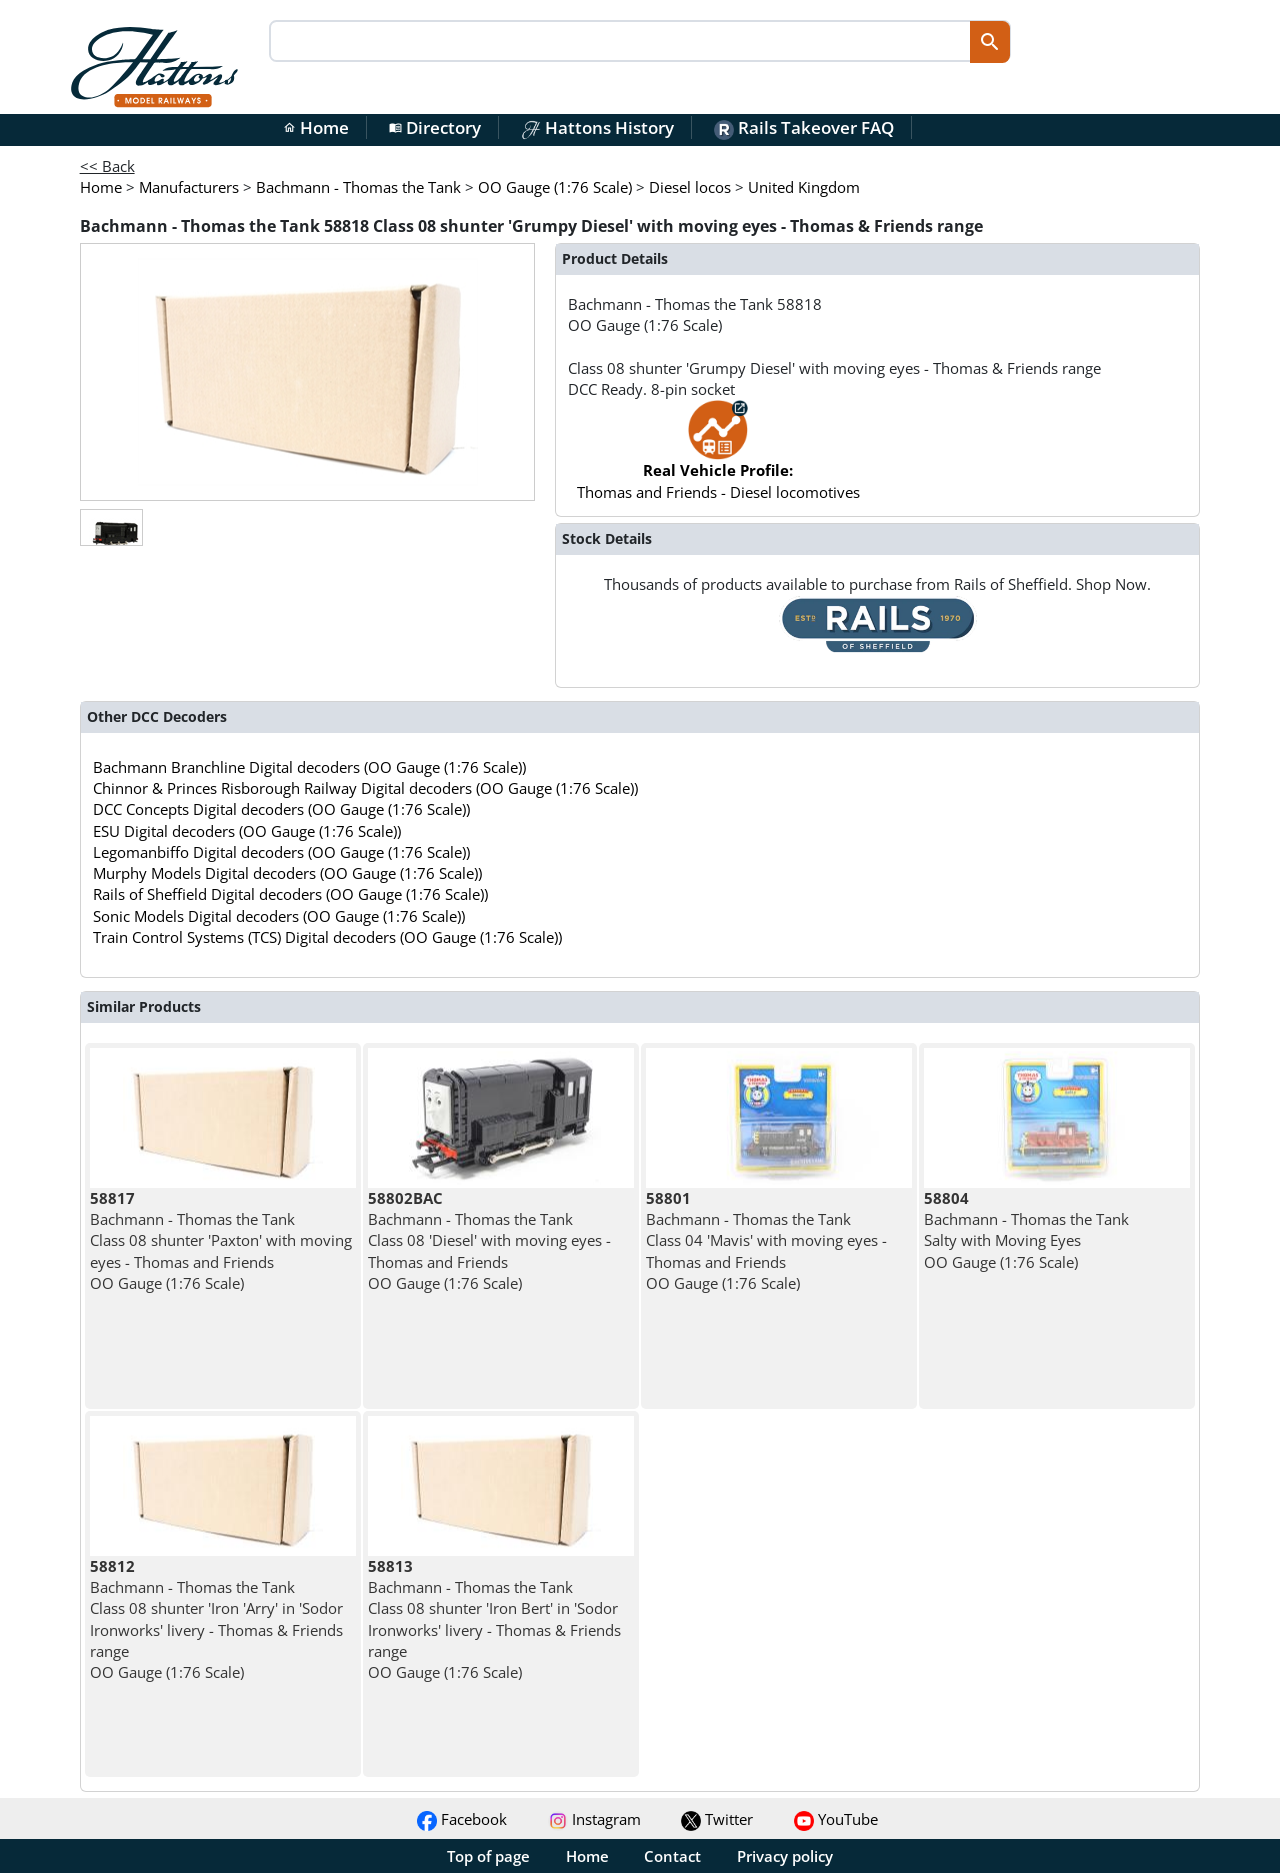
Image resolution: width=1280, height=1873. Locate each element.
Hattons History (597, 127)
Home (316, 127)
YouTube (836, 1819)
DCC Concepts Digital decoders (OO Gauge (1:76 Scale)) (281, 809)
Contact (672, 1856)
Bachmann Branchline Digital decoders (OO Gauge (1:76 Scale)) (309, 767)
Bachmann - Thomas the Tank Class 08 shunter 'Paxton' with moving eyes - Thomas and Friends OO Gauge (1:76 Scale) (221, 1240)
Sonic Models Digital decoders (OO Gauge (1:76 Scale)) (279, 916)
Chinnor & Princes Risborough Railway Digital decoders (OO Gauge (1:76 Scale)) (365, 788)
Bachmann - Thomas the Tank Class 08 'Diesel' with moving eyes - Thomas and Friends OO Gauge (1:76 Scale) (489, 1240)
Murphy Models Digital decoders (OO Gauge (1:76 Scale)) (287, 873)
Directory (435, 127)
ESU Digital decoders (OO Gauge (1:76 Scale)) (247, 831)
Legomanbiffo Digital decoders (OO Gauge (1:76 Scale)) (281, 852)
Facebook (462, 1819)
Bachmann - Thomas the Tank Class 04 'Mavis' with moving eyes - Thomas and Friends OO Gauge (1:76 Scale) (766, 1240)
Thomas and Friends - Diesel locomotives (718, 459)
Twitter (717, 1819)
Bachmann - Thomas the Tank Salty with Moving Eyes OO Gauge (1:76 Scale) (1026, 1230)
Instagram (594, 1819)
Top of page (488, 1856)
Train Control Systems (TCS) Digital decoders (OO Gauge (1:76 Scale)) (327, 937)
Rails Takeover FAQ (804, 127)
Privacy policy (785, 1856)
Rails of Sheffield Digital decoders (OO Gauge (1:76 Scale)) (290, 894)
